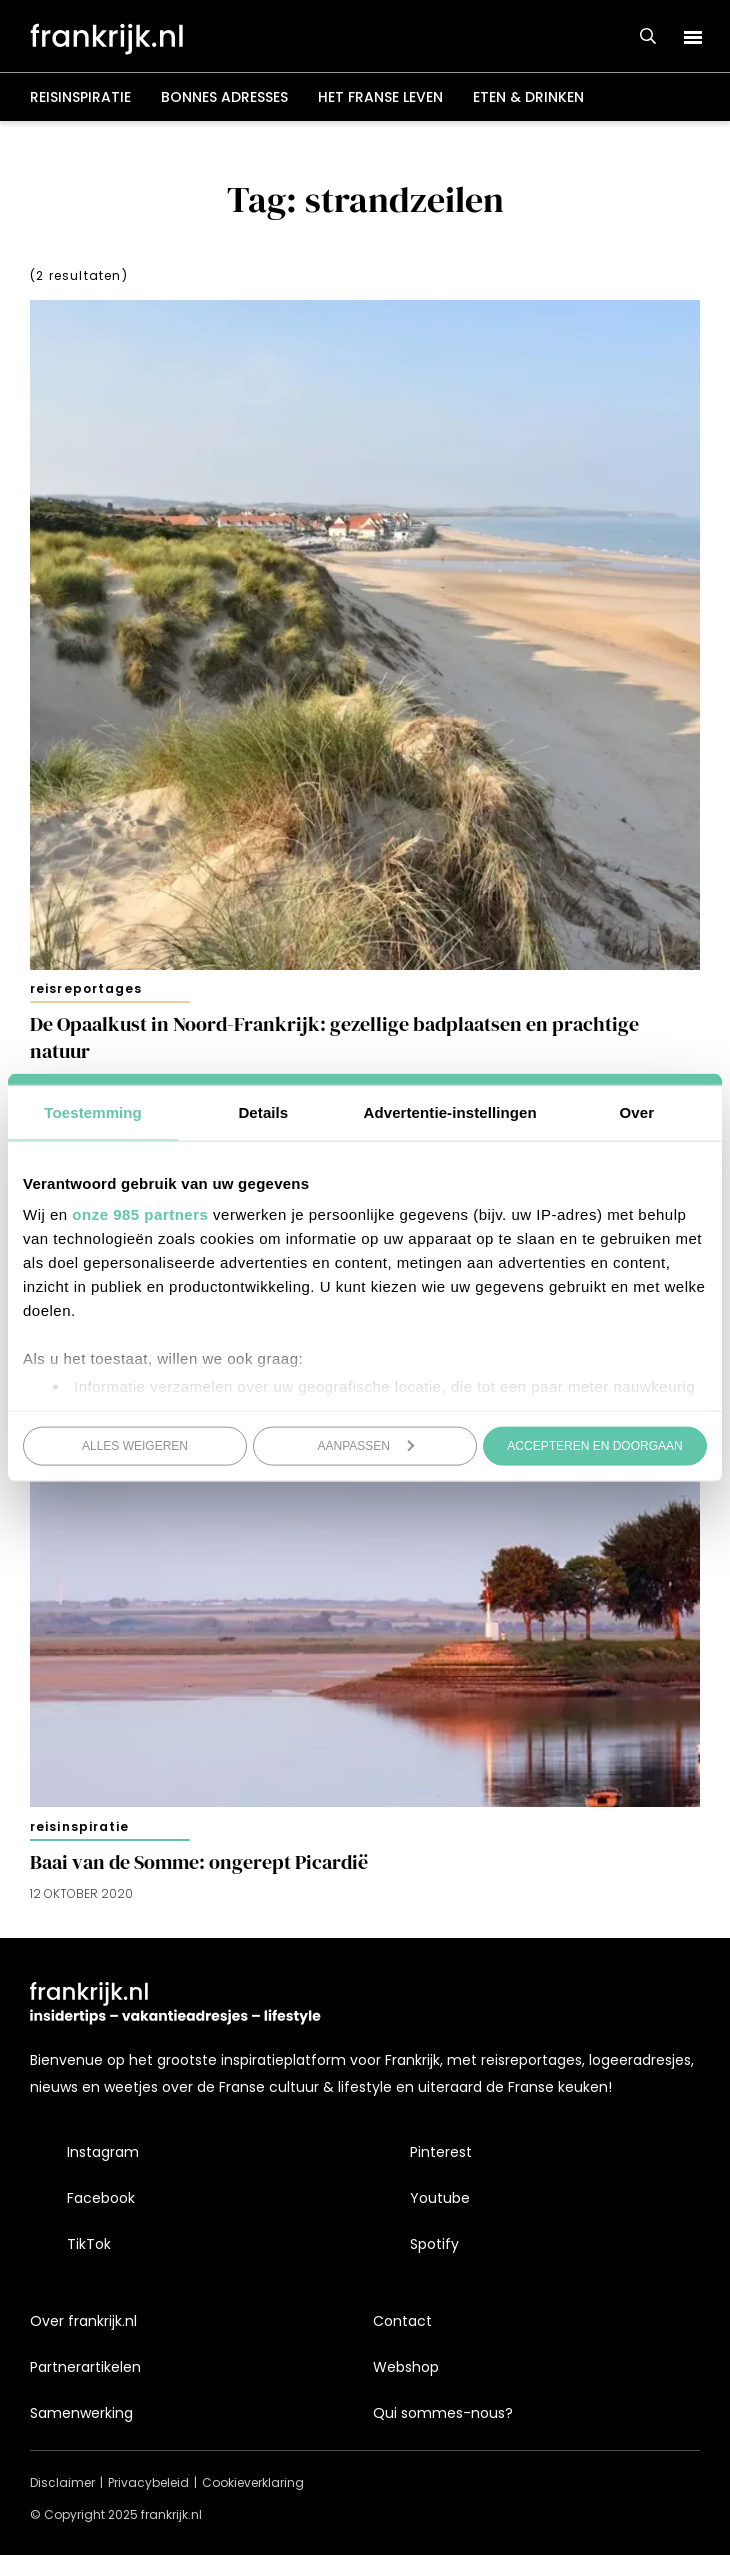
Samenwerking (81, 2413)
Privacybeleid (148, 2482)
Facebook (101, 2198)
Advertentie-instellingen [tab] (450, 1111)
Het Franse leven (380, 97)
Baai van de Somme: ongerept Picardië (199, 1862)
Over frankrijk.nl (83, 2321)
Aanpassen (366, 1445)
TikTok (89, 2244)
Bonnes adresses (224, 97)
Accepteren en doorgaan (594, 1445)
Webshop (406, 2367)
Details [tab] (263, 1111)
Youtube (440, 2198)
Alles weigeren (135, 1445)
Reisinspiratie (80, 97)
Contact (402, 2321)
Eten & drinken (528, 97)
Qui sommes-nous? (443, 2413)
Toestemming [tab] (93, 1111)
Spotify (434, 2244)
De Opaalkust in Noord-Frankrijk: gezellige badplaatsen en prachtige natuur (334, 1037)
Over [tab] (637, 1111)
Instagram (103, 2152)
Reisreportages (86, 988)
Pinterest (441, 2152)
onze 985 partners (140, 1214)
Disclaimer (62, 2482)
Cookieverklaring (253, 2482)
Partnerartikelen (85, 2367)
